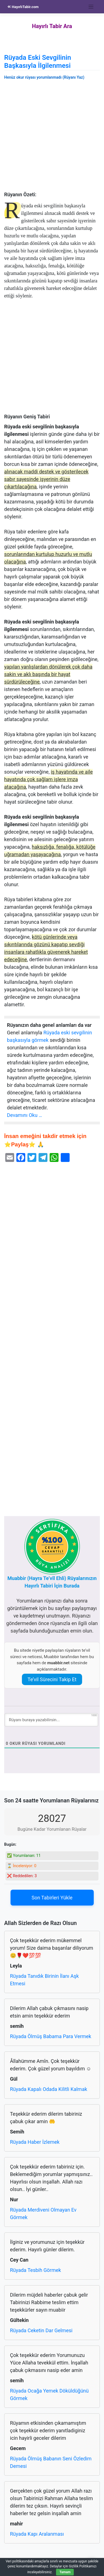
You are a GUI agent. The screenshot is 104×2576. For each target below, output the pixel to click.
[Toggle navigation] (91, 7)
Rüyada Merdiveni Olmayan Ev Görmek (43, 2213)
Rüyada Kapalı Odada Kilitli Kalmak (48, 2089)
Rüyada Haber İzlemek (35, 2142)
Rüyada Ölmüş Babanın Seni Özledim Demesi (51, 2462)
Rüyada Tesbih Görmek (35, 2270)
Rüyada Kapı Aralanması (37, 2534)
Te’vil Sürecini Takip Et (51, 1679)
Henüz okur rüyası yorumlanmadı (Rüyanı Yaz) (44, 77)
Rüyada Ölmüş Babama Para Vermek (50, 2036)
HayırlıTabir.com (23, 7)
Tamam (64, 2572)
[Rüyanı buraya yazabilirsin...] (51, 1720)
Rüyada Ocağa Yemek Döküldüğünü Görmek (49, 2394)
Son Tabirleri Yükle (52, 1898)
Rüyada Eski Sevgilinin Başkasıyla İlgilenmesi (37, 61)
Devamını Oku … (24, 1115)
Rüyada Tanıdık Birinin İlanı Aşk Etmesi (44, 1979)
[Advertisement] (52, 137)
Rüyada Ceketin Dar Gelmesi (41, 2330)
